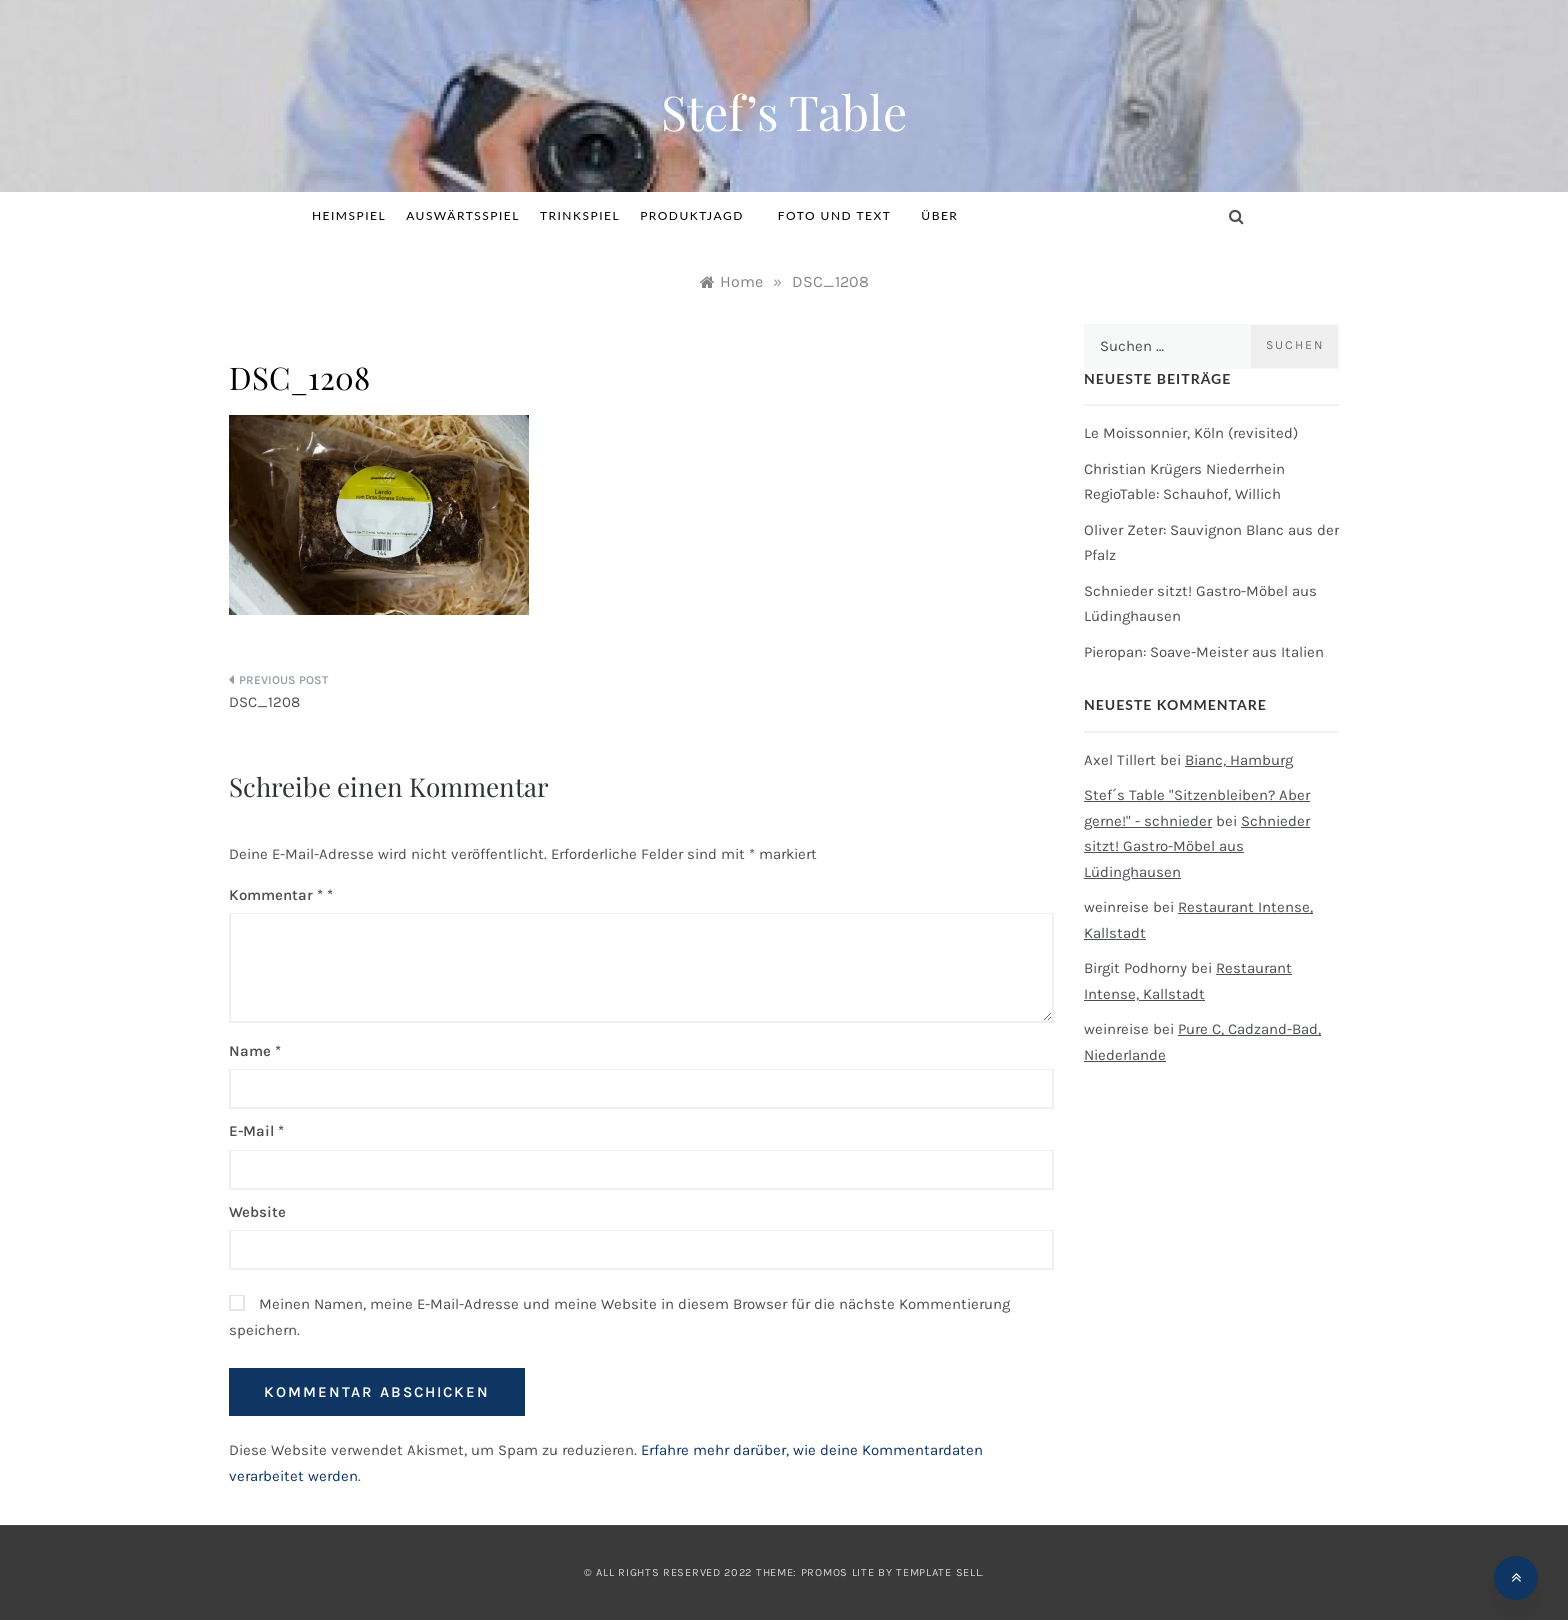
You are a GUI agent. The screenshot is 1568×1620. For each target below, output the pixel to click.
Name (255, 1051)
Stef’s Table (784, 111)
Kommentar (276, 895)
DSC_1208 (264, 702)
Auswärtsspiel (463, 215)
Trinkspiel (580, 215)
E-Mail (256, 1131)
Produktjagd (699, 215)
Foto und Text (835, 215)
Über (939, 215)
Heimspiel (349, 215)
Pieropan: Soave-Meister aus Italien (1204, 652)
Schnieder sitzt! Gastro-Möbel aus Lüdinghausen (1197, 846)
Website (257, 1212)
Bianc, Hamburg (1239, 760)
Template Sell (938, 1572)
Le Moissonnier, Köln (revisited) (1191, 433)
